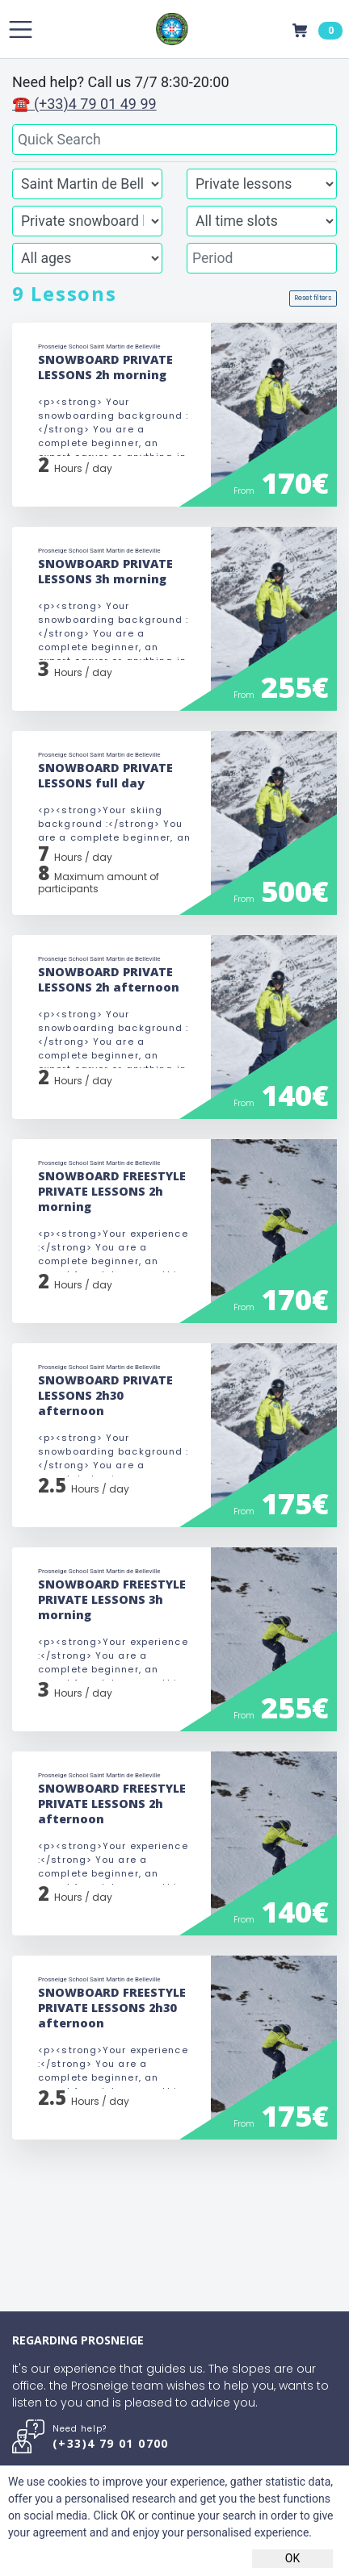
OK (292, 2558)
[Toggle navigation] (20, 29)
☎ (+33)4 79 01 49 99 (84, 103)
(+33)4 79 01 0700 (111, 2443)
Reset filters (313, 298)
